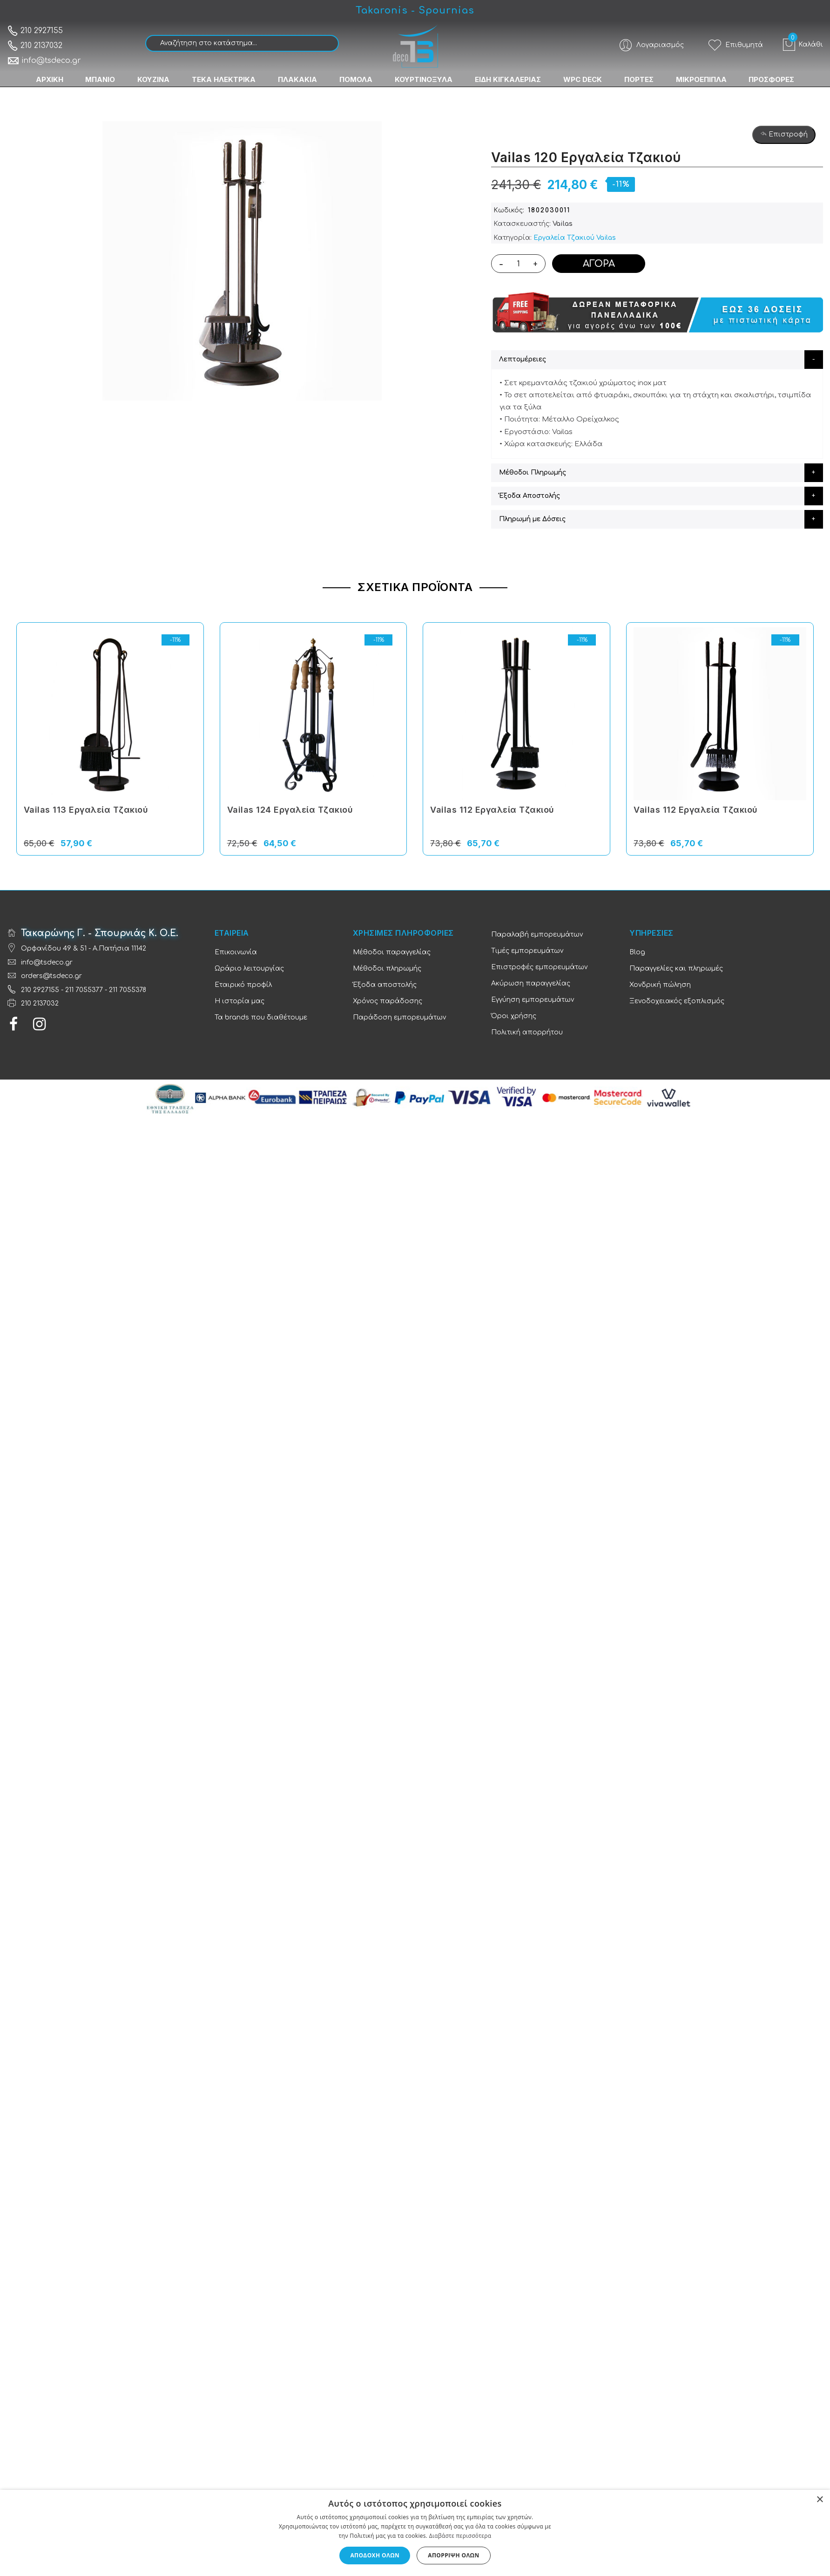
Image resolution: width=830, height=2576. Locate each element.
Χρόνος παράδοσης (387, 1001)
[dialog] (415, 2533)
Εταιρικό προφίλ (243, 984)
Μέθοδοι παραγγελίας (392, 952)
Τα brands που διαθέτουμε (261, 1017)
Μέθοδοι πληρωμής (387, 968)
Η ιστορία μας (239, 1001)
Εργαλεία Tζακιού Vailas (574, 237)
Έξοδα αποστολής (385, 984)
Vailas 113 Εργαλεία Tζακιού (86, 810)
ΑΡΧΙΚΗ (49, 79)
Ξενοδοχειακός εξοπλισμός (676, 1001)
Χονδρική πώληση (660, 984)
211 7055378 (127, 989)
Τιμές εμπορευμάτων (527, 950)
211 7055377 (84, 989)
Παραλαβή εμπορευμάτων (537, 934)
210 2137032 (34, 45)
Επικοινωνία (236, 952)
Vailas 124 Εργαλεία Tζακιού (290, 810)
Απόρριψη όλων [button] (453, 2555)
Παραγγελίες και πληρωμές (676, 968)
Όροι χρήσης (513, 1016)
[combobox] (242, 43)
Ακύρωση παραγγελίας (530, 983)
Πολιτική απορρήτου (527, 1032)
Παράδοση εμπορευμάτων (399, 1017)
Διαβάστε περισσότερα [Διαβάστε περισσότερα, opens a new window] (460, 2536)
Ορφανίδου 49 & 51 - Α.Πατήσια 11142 (83, 948)
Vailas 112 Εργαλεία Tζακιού (492, 810)
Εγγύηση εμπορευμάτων (532, 999)
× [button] (819, 2499)
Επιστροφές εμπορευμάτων (539, 967)
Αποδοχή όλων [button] (374, 2555)
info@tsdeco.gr (44, 60)
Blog (637, 952)
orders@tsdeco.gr (51, 975)
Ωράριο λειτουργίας (249, 968)
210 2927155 (35, 31)
